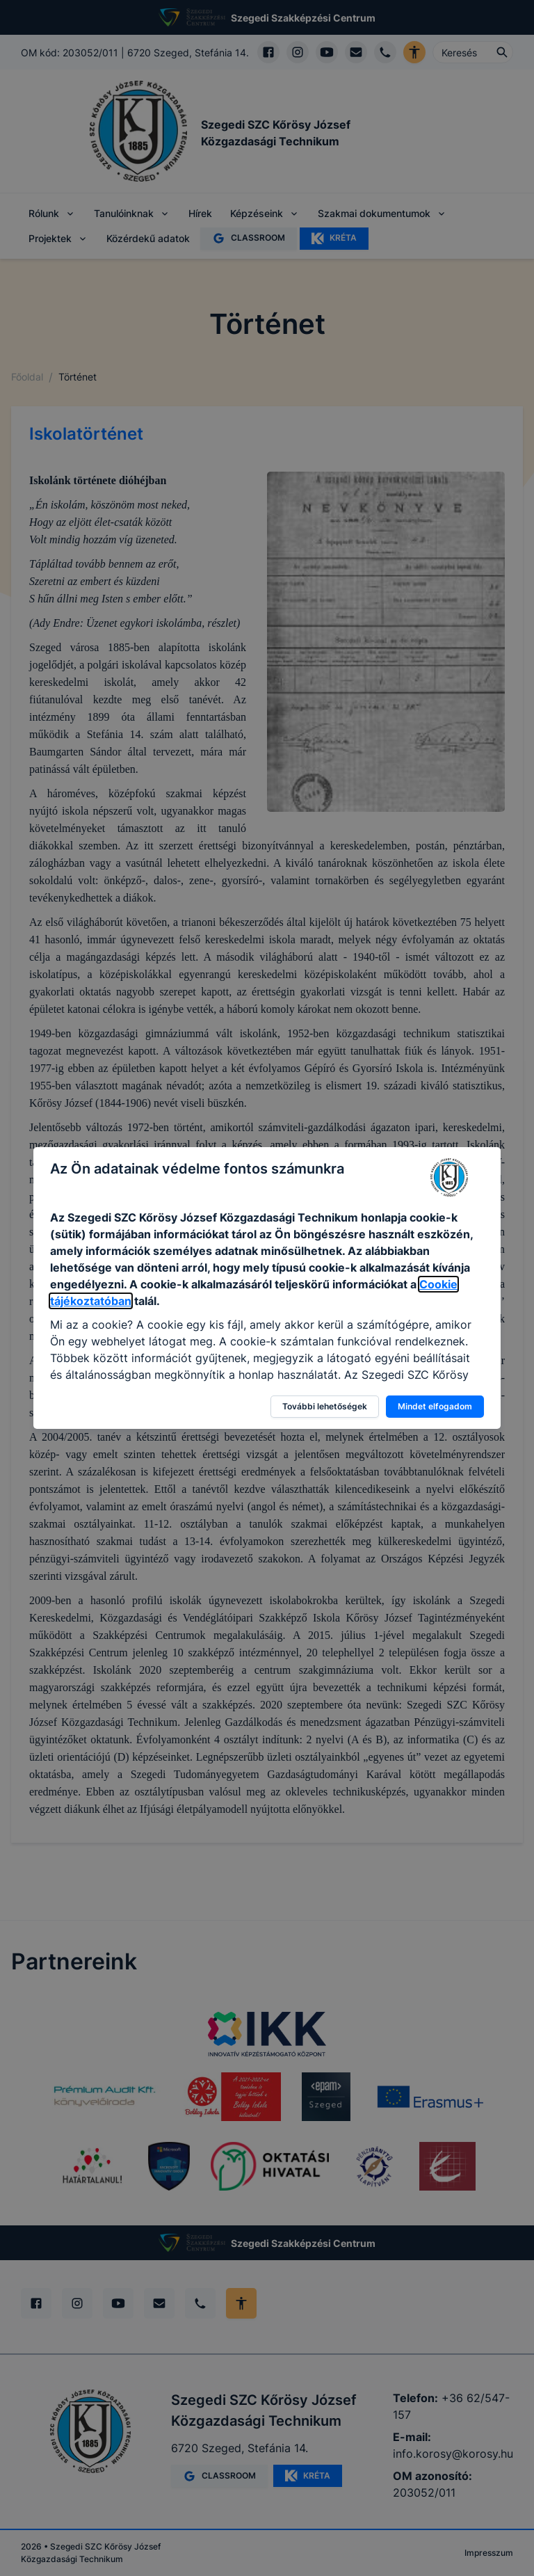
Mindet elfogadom (435, 1406)
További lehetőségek (324, 1406)
